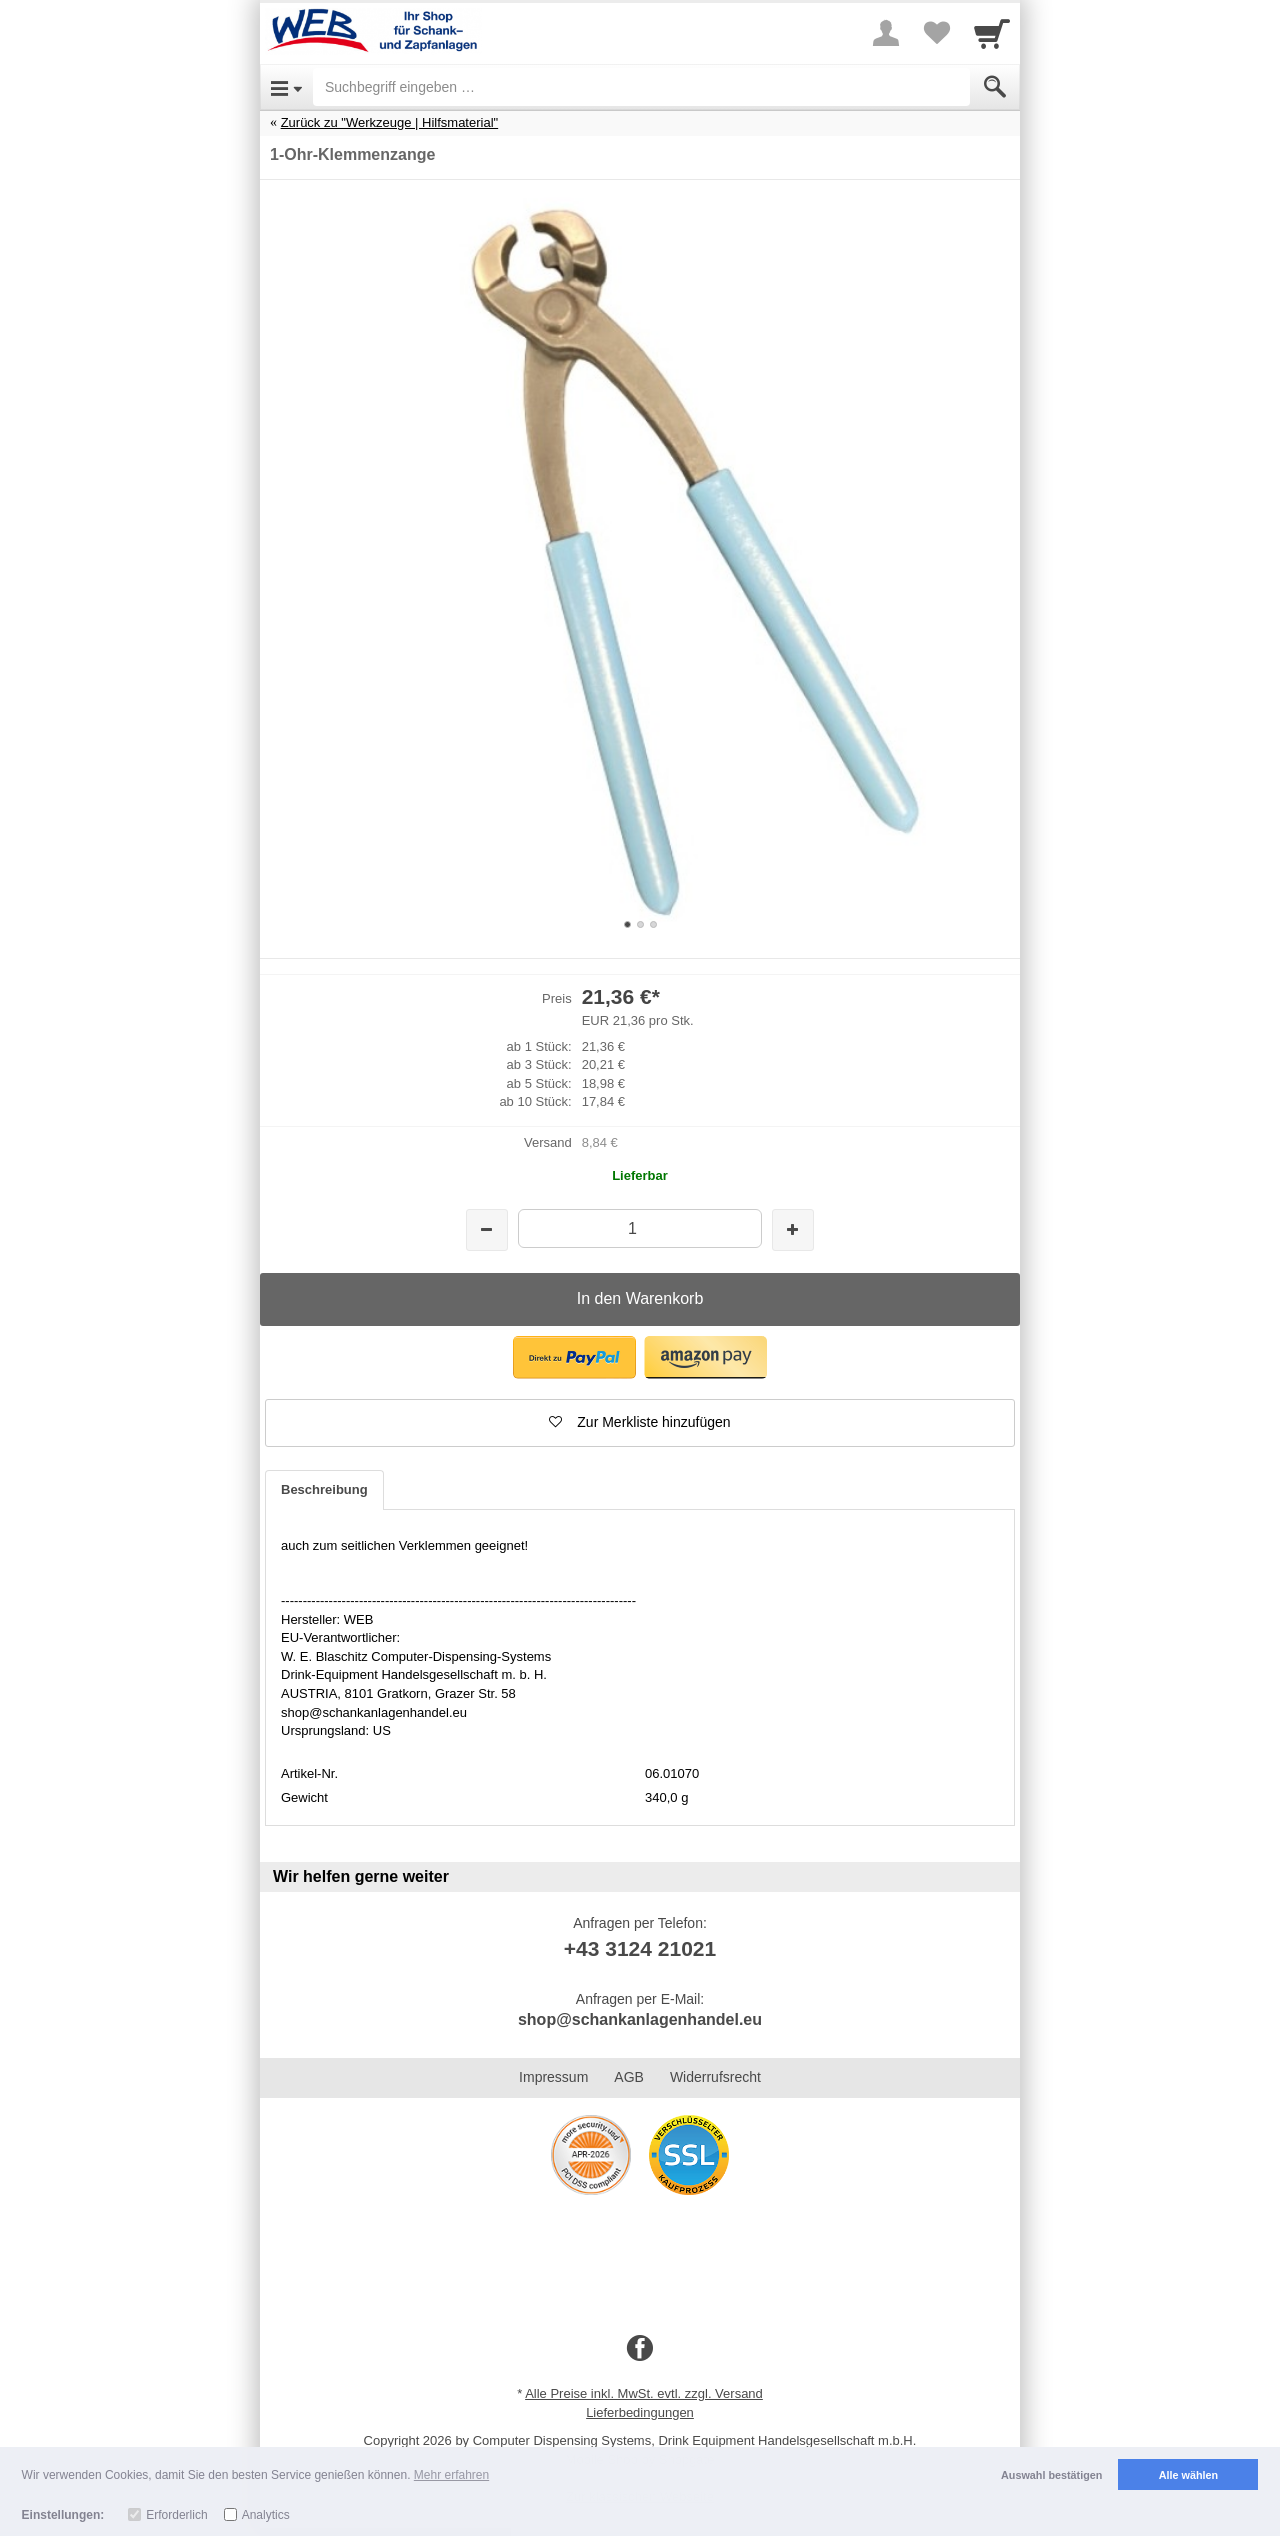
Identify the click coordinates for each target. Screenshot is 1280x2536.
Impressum (553, 2077)
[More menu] (886, 33)
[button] (574, 1357)
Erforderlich (176, 2515)
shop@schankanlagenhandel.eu (640, 2019)
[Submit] (995, 87)
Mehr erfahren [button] (451, 2475)
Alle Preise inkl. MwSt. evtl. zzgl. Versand (644, 2393)
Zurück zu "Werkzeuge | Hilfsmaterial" (390, 122)
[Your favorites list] (936, 33)
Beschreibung (324, 1489)
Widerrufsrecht (715, 2077)
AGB (629, 2077)
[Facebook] (640, 2349)
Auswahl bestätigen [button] (1051, 2475)
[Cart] (992, 33)
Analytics (266, 2515)
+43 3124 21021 (640, 1948)
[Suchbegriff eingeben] (641, 87)
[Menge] (639, 1228)
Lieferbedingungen (640, 2412)
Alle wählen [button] (1188, 2475)
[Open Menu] (286, 87)
